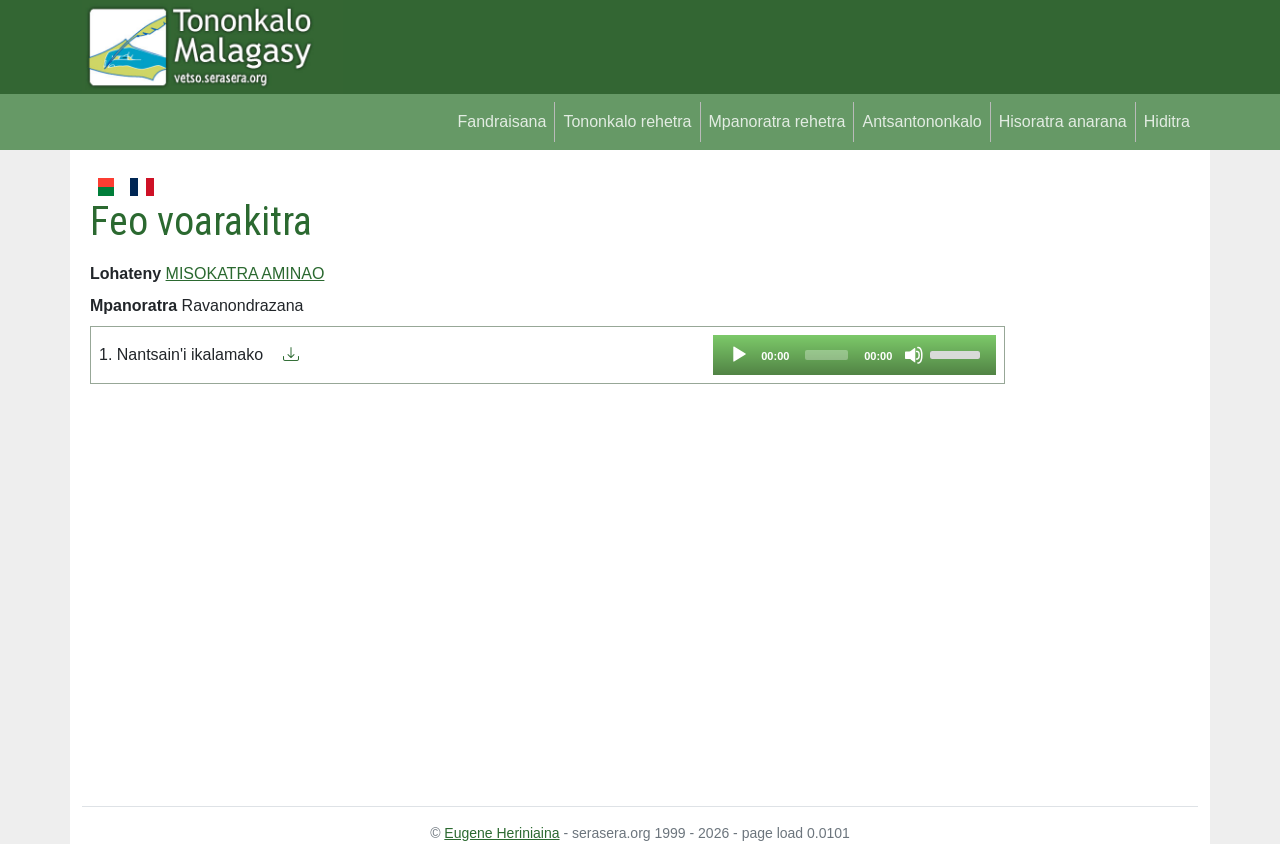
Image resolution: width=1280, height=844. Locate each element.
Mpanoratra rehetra (777, 121)
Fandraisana (501, 121)
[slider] (826, 355)
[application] (854, 355)
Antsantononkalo (921, 121)
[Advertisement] (1101, 474)
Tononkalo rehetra (627, 121)
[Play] (739, 355)
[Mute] (914, 355)
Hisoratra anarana (1063, 121)
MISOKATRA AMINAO (245, 273)
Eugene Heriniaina (501, 833)
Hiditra (1167, 121)
